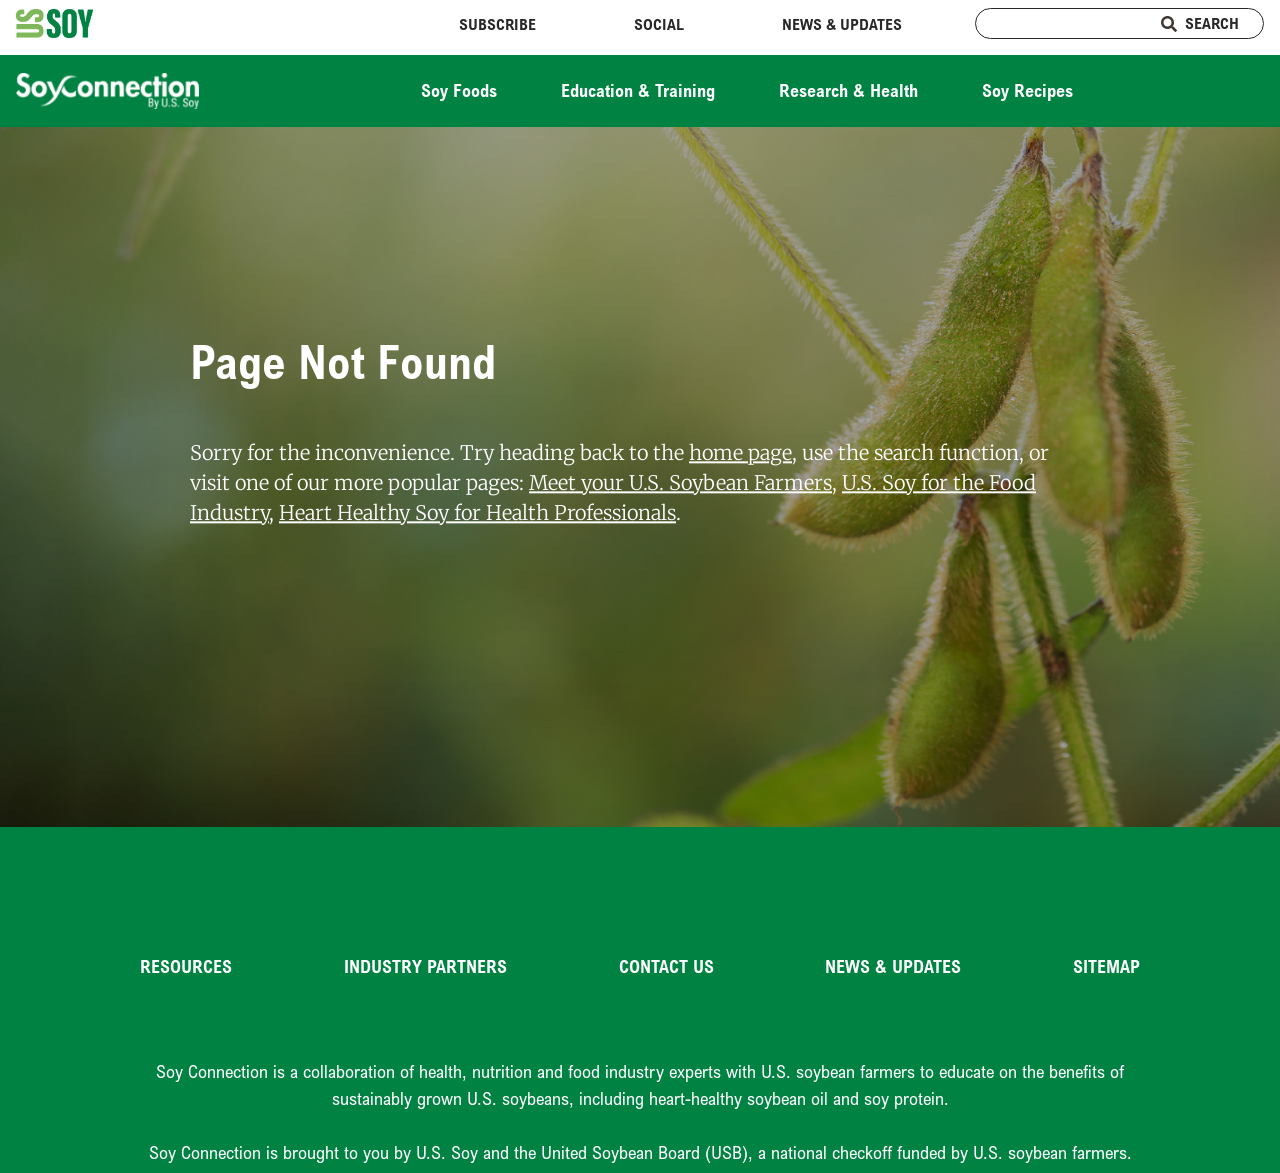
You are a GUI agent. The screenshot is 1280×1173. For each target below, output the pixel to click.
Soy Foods (459, 90)
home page (740, 452)
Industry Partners (425, 966)
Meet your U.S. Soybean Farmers (680, 482)
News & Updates (842, 24)
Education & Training (638, 90)
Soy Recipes (1027, 90)
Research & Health (848, 90)
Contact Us (666, 966)
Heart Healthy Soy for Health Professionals (477, 512)
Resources (186, 966)
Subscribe (497, 24)
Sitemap (1106, 966)
